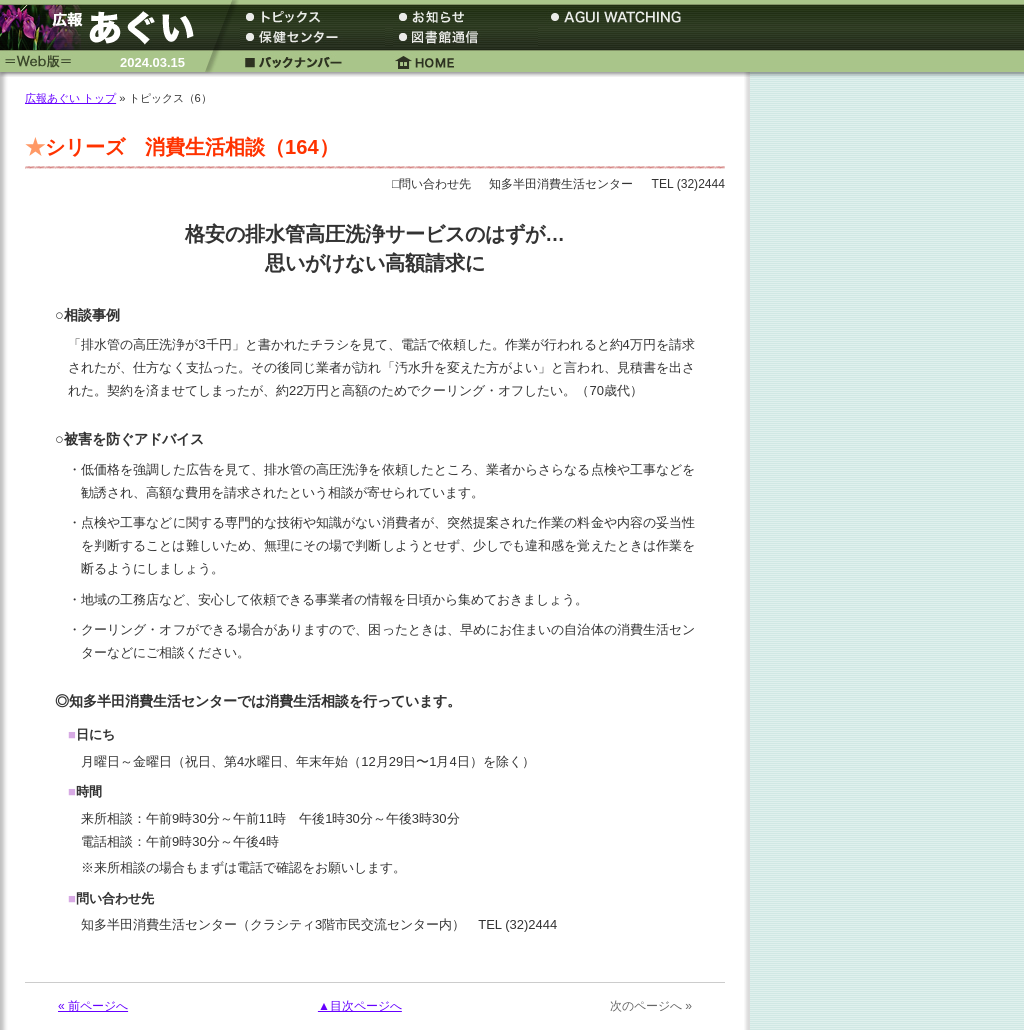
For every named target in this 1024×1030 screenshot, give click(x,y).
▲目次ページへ (360, 1006)
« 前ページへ (93, 1006)
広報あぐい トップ (70, 98)
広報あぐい (105, 27)
